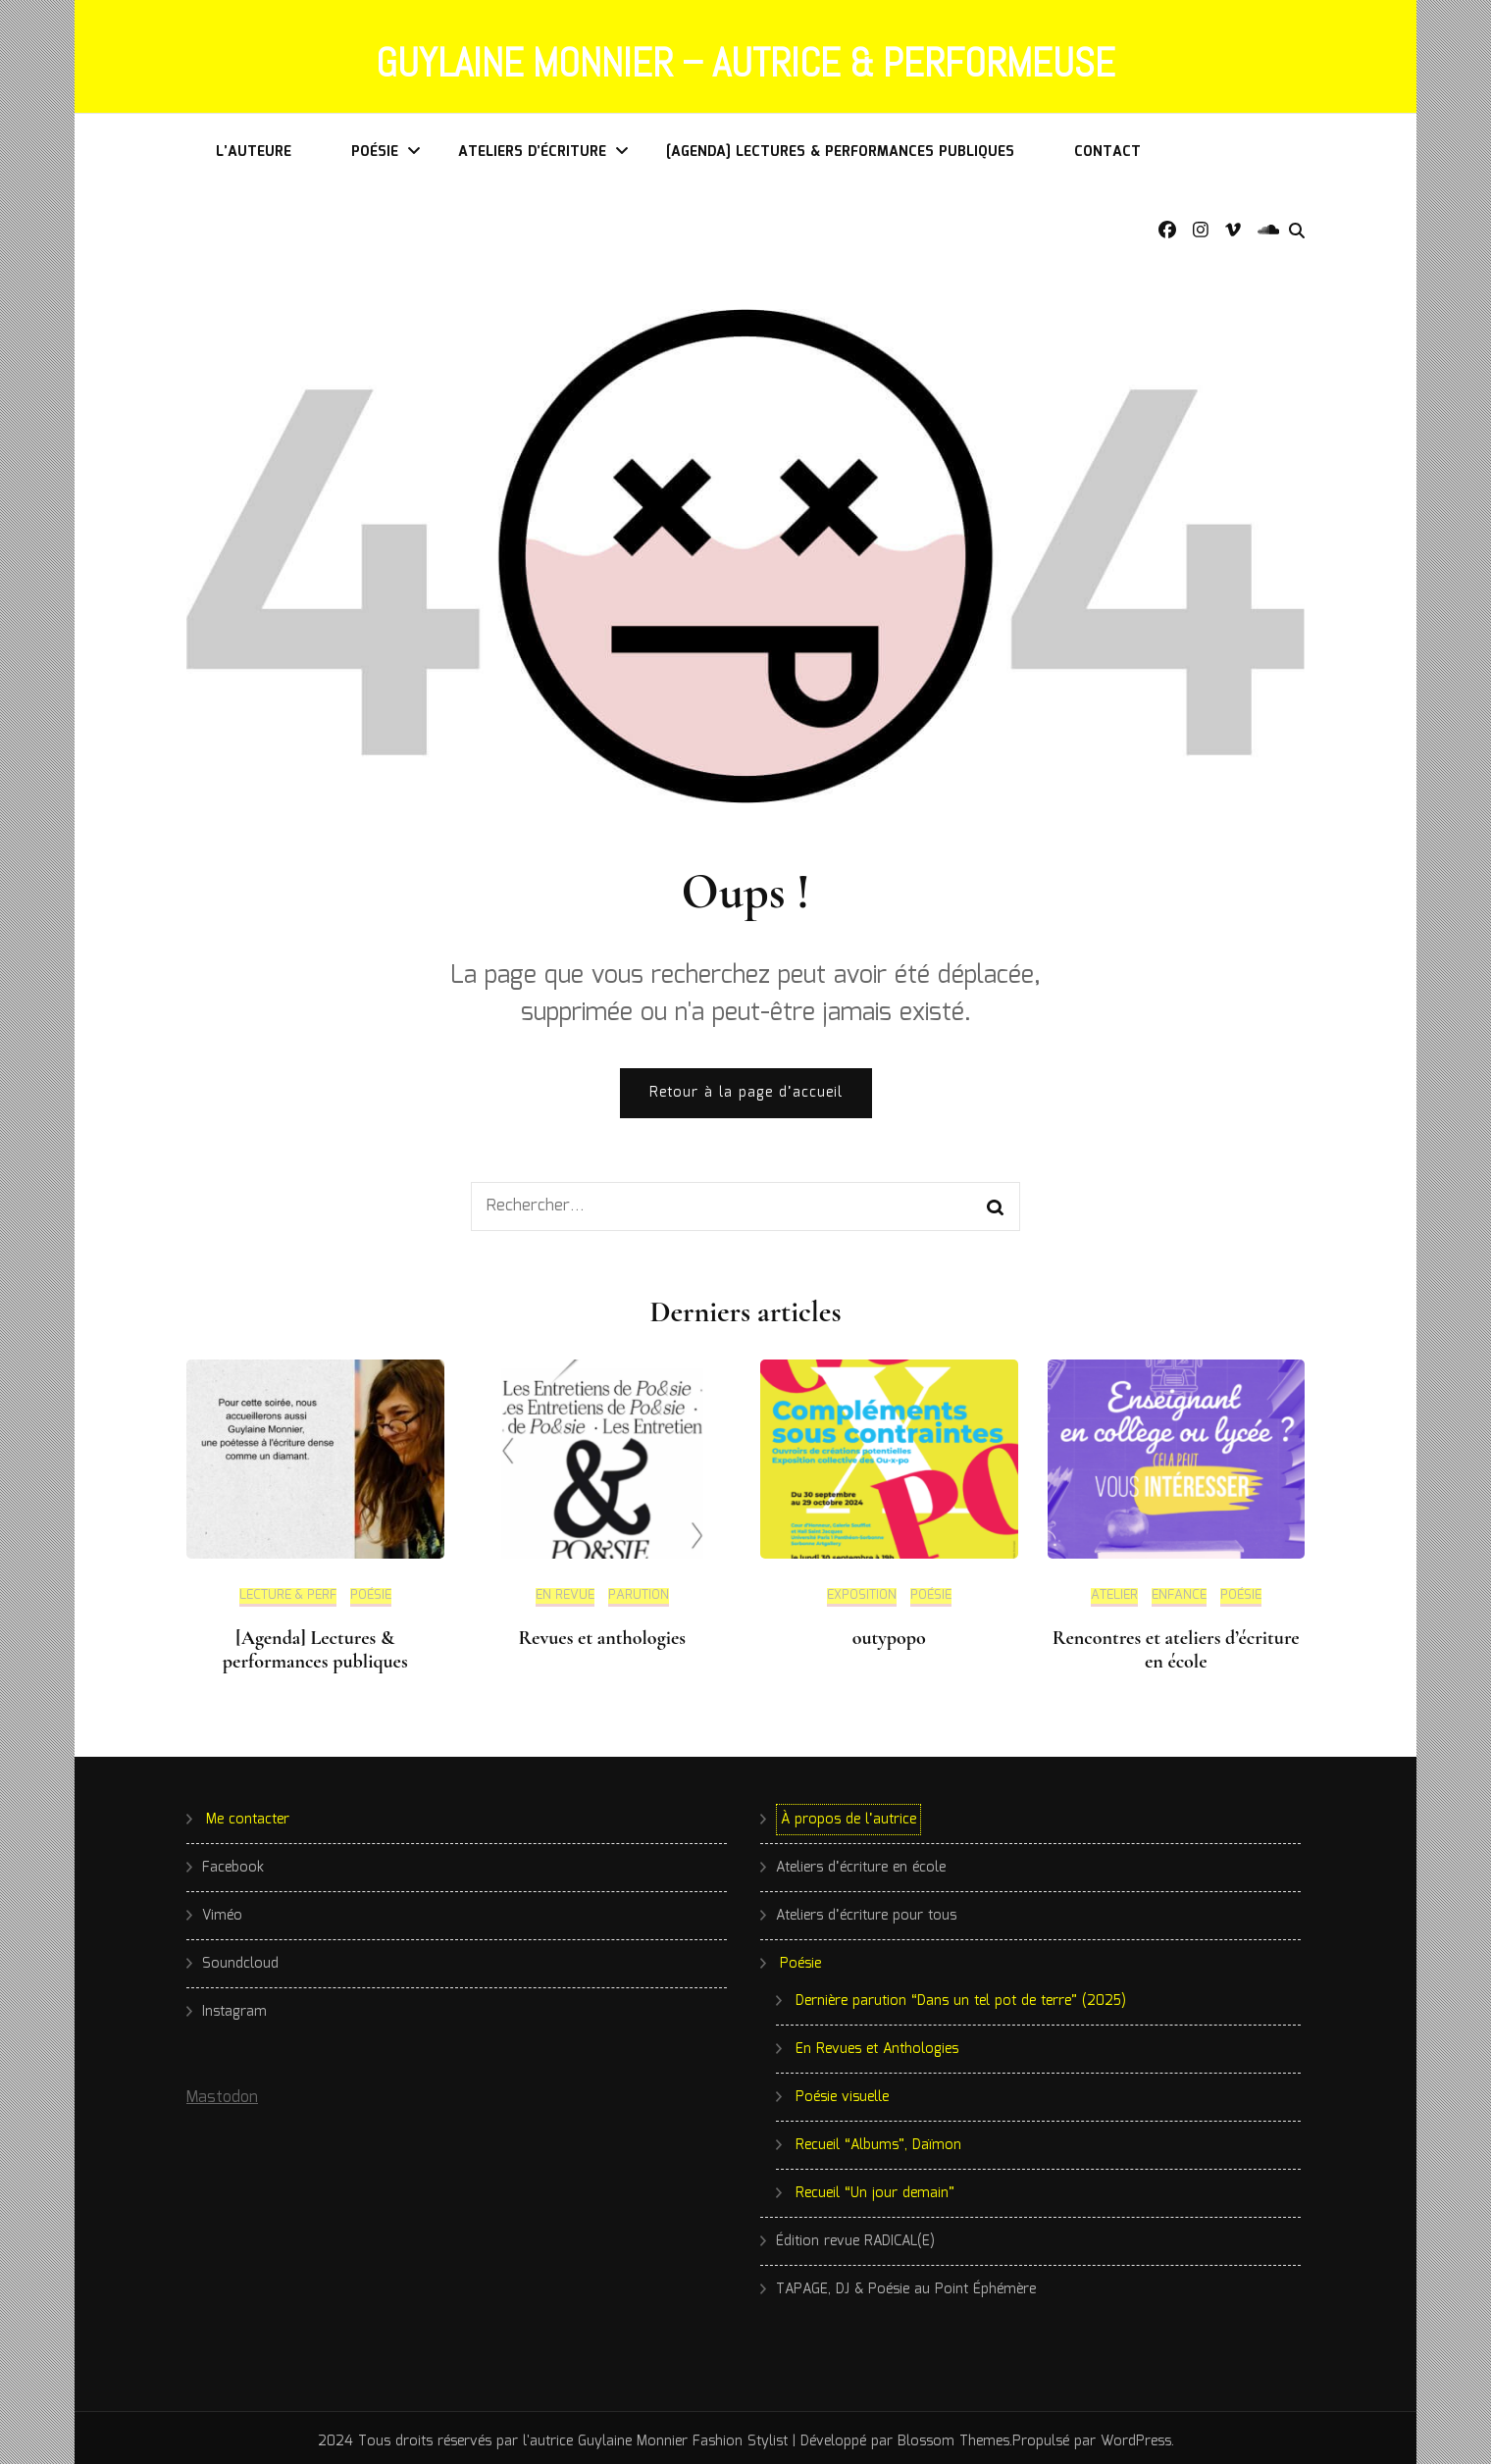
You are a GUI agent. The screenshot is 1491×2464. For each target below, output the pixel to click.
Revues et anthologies (602, 1631)
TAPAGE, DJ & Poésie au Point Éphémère (906, 2282)
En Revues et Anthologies (877, 2042)
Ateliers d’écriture (532, 145)
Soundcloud (240, 1957)
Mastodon (222, 2091)
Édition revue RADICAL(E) (855, 2234)
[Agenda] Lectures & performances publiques (840, 145)
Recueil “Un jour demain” (875, 2186)
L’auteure (253, 145)
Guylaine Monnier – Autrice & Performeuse (745, 59)
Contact (1107, 145)
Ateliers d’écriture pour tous (866, 1909)
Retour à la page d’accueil (746, 1087)
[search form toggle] (1297, 224)
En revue (565, 1591)
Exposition (862, 1591)
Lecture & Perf (287, 1591)
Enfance (1179, 1591)
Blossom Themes (953, 2434)
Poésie (374, 145)
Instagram (234, 2005)
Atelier (1114, 1591)
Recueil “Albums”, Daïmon (878, 2138)
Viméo (222, 1909)
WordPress (1136, 2434)
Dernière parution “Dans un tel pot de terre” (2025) (961, 1994)
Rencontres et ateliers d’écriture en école (1176, 1643)
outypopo (889, 1631)
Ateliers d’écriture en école (861, 1861)
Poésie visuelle (842, 2090)
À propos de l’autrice (848, 1812)
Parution (638, 1591)
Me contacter (247, 1812)
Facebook (233, 1861)
